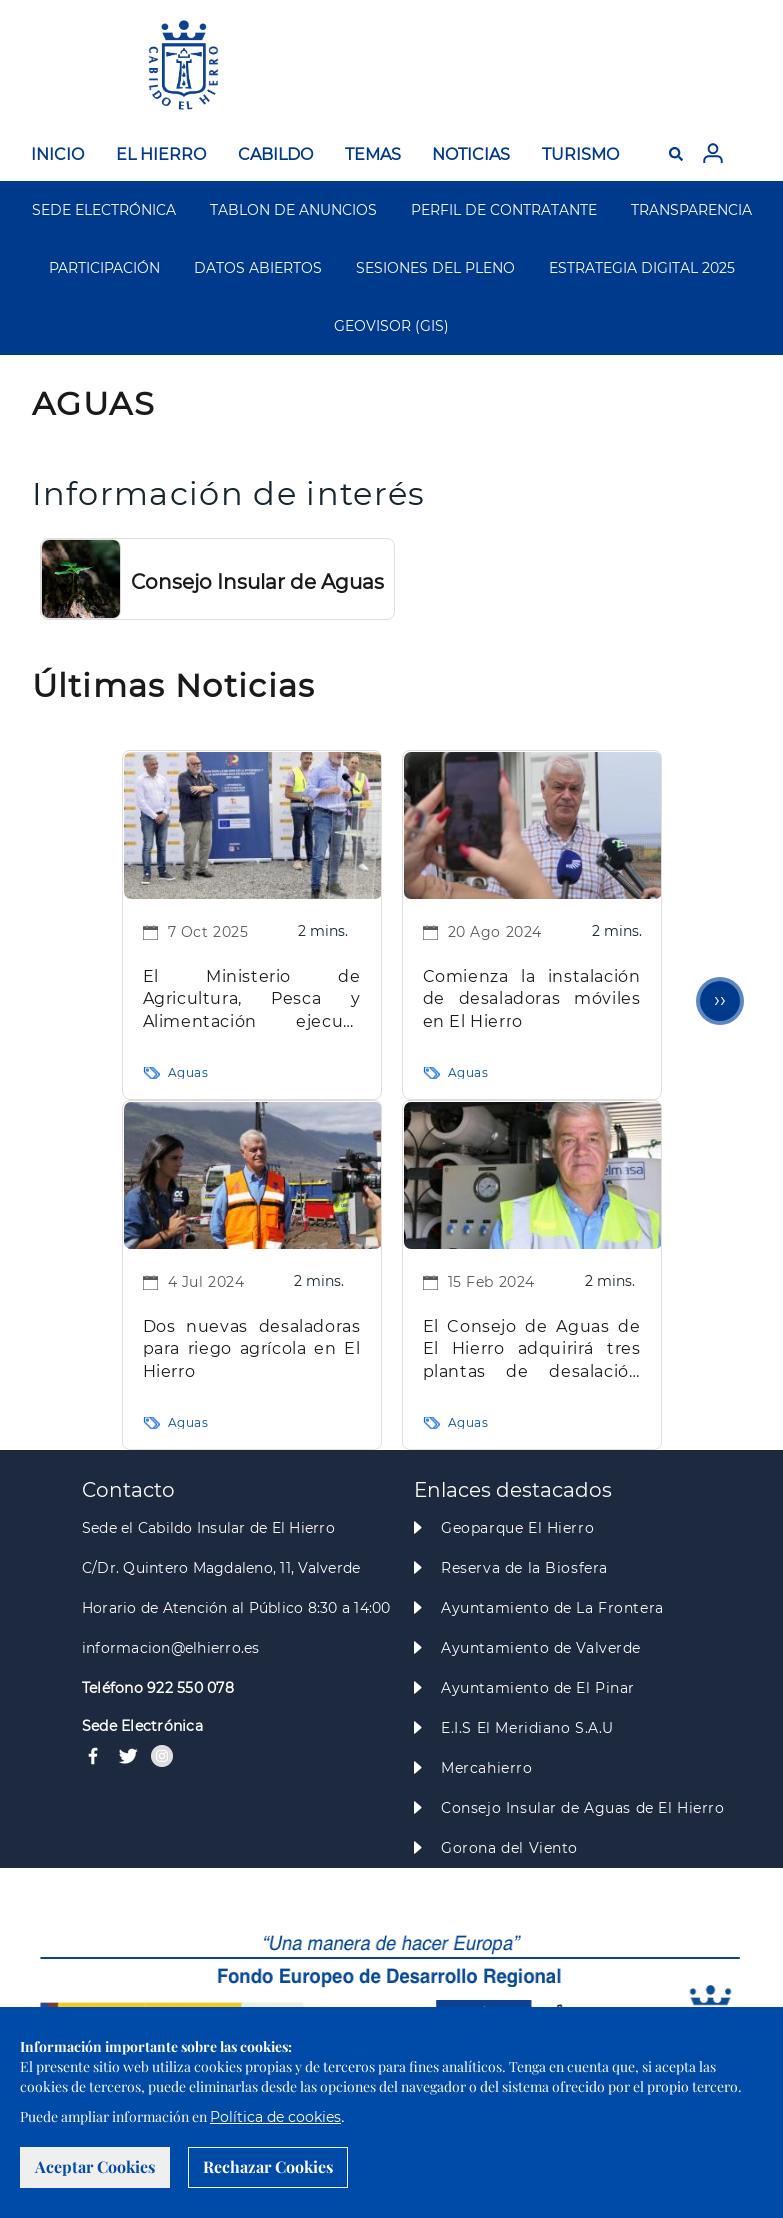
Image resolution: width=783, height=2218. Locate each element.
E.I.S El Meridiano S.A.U (527, 1728)
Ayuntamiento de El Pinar (538, 1688)
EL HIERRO (161, 154)
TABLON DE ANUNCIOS (293, 210)
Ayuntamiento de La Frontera (552, 1608)
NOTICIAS (471, 154)
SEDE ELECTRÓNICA (104, 210)
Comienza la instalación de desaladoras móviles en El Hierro (532, 999)
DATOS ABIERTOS (258, 268)
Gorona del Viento (509, 1848)
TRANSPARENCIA (691, 210)
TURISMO (580, 154)
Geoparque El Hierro (517, 1528)
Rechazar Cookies (268, 2166)
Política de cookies (275, 2117)
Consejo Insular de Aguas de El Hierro (582, 1808)
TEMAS (373, 154)
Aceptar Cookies (95, 2166)
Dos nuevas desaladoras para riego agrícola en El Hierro (252, 1349)
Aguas (188, 1072)
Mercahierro (486, 1768)
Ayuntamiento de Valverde (541, 1648)
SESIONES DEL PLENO (435, 268)
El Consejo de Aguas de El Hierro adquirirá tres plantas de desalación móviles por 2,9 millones (532, 1350)
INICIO (57, 154)
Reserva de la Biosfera (524, 1568)
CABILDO (275, 154)
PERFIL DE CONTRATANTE (504, 210)
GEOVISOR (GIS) (391, 326)
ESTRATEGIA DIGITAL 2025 (642, 268)
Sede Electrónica (142, 1726)
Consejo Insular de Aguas (257, 582)
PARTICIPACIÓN (104, 268)
